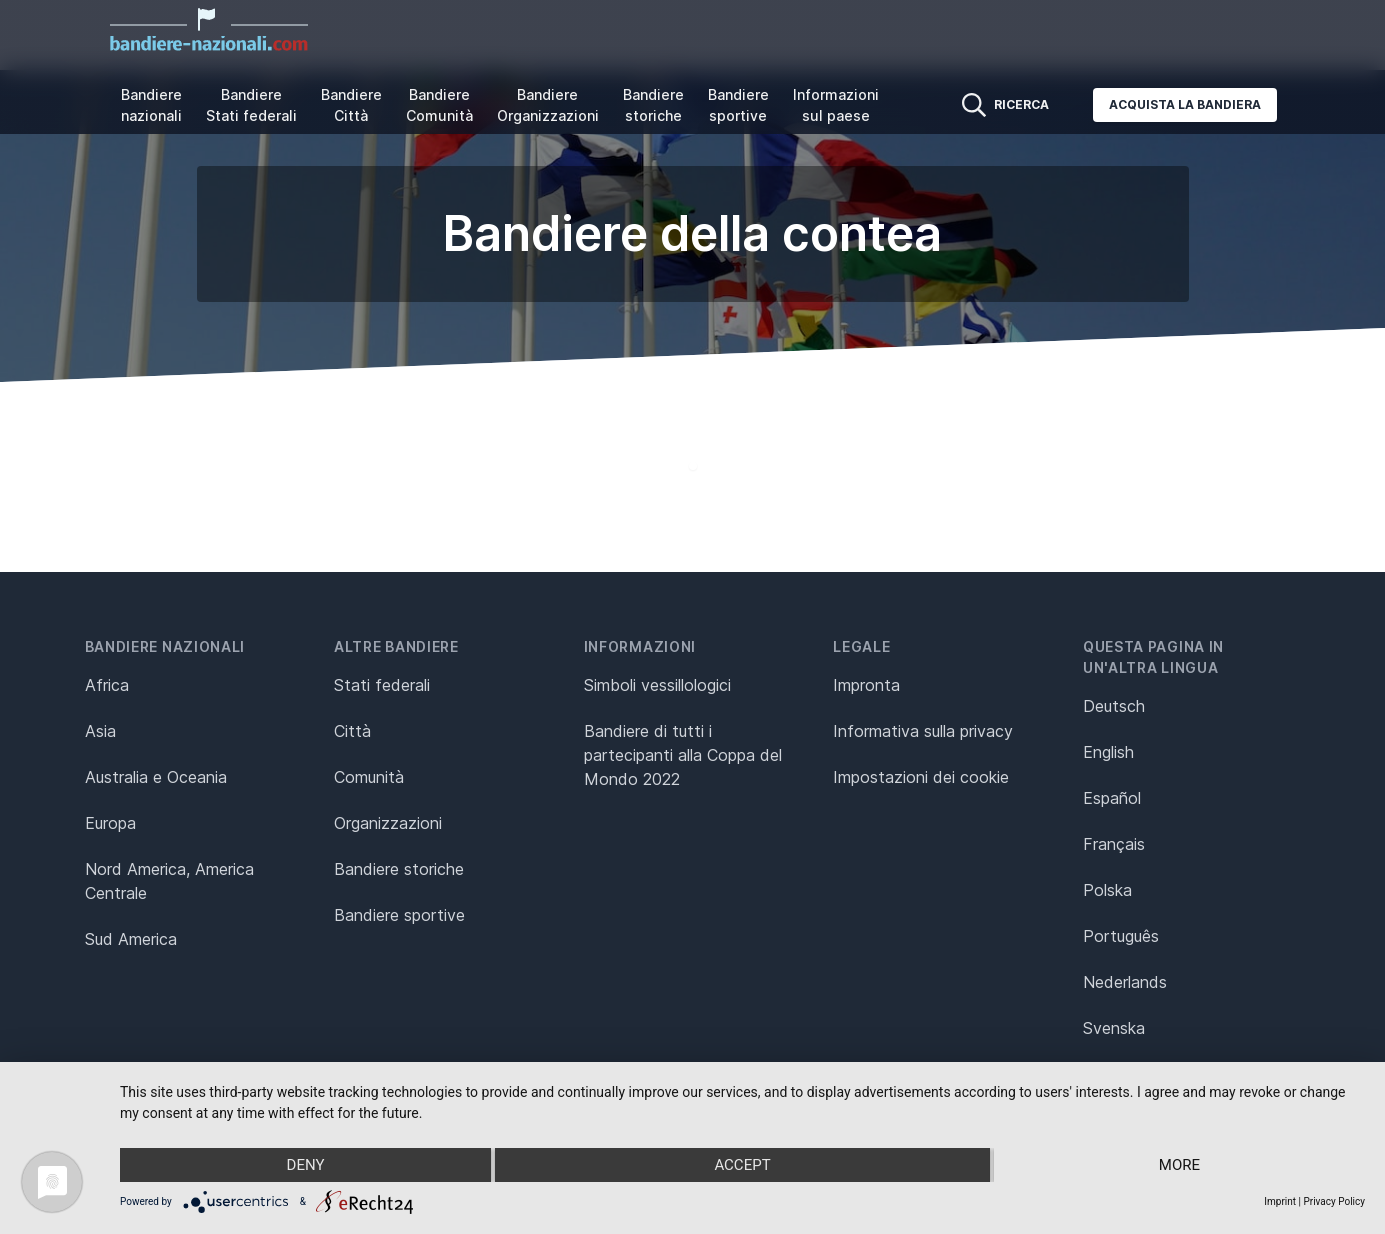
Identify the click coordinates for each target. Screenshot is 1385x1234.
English (1108, 752)
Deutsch (1114, 706)
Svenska (1114, 1028)
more (1179, 1165)
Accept (742, 1165)
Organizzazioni (388, 823)
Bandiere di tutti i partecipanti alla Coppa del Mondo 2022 (683, 755)
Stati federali (382, 685)
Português (1121, 936)
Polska (1107, 890)
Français (1114, 844)
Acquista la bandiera (1185, 104)
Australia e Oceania (156, 777)
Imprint (1280, 1201)
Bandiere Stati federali (251, 105)
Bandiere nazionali (151, 105)
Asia (100, 731)
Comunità (369, 777)
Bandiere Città (351, 105)
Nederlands (1125, 982)
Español (1112, 798)
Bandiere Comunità (439, 105)
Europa (110, 823)
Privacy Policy (1334, 1201)
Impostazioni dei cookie (921, 777)
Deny (306, 1165)
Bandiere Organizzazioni (548, 105)
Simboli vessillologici (657, 685)
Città (352, 731)
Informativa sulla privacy (923, 731)
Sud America (131, 939)
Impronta (866, 685)
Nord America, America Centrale (169, 881)
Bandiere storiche (653, 105)
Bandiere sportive (738, 105)
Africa (107, 685)
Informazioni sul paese (836, 105)
